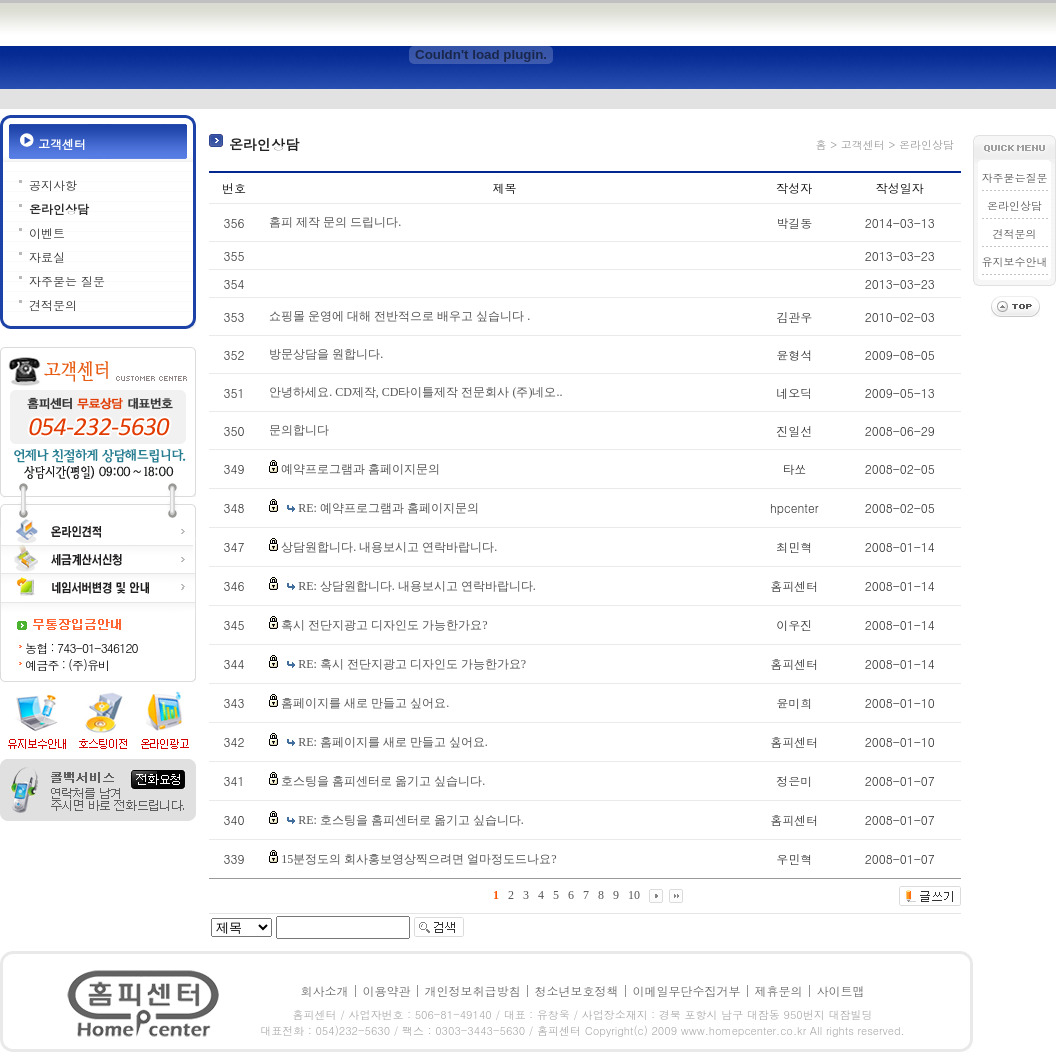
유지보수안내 (1015, 261)
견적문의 (53, 304)
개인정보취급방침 (472, 990)
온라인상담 (59, 208)
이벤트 (47, 232)
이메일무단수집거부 (687, 990)
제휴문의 (779, 990)
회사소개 (324, 990)
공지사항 (53, 184)
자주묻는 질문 (67, 280)
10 (634, 895)
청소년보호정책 (577, 990)
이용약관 (386, 990)
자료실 (47, 256)
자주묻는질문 (1015, 177)
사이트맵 (841, 990)
